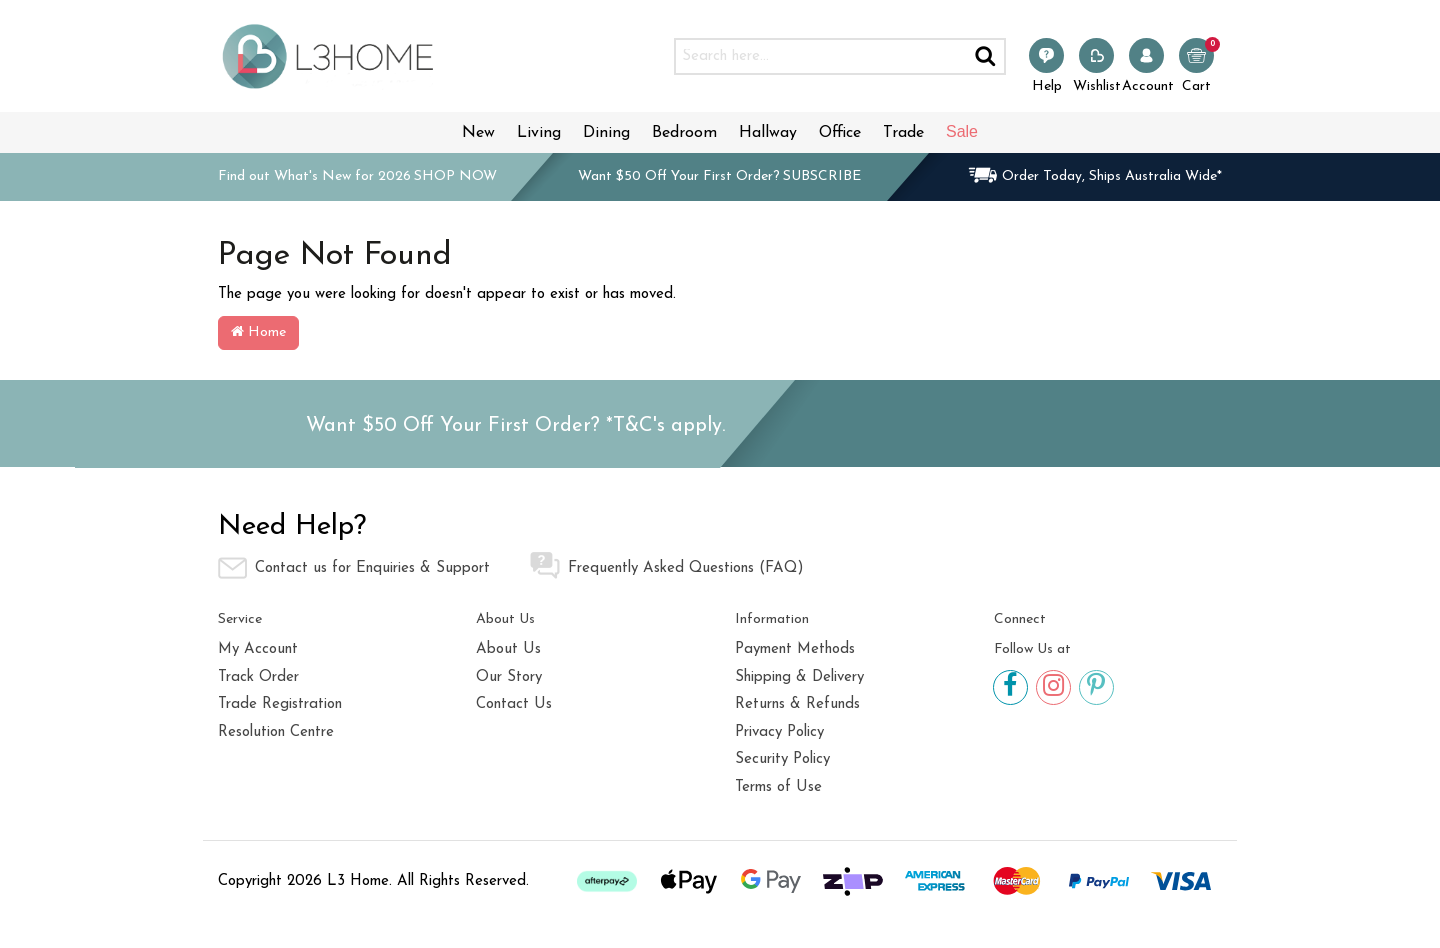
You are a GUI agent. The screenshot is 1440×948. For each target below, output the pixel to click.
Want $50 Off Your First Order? (719, 176)
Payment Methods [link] (795, 649)
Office (840, 133)
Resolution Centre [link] (276, 732)
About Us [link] (508, 649)
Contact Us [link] (514, 704)
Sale (962, 131)
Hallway (768, 133)
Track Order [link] (258, 677)
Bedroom (684, 133)
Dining (606, 133)
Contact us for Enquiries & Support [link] (354, 568)
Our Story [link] (509, 677)
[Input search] (820, 56)
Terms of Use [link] (778, 787)
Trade (903, 133)
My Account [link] (258, 649)
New (478, 133)
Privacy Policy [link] (779, 732)
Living (539, 133)
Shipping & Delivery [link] (799, 677)
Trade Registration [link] (280, 704)
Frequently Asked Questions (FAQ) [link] (667, 565)
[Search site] (986, 56)
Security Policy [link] (782, 759)
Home (258, 332)
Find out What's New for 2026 (357, 176)
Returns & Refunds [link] (797, 704)
